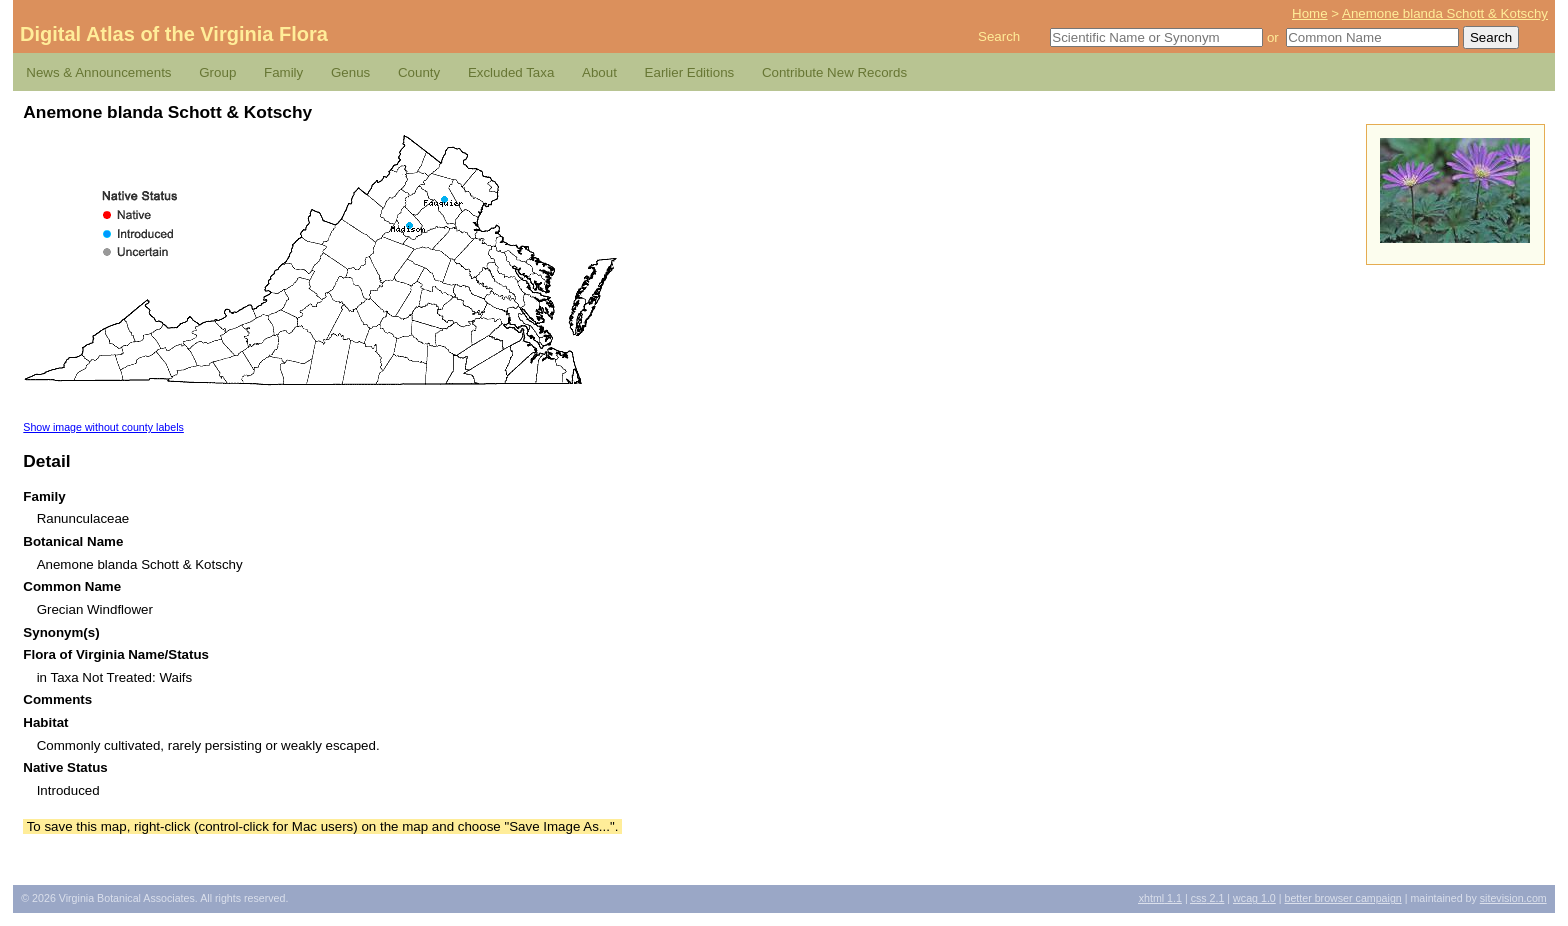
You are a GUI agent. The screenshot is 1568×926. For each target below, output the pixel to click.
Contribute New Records (834, 72)
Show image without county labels (103, 427)
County (419, 72)
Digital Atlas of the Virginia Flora (174, 34)
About (599, 72)
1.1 (1160, 898)
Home (1310, 13)
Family (283, 72)
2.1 (1208, 898)
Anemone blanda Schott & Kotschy (1445, 13)
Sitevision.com (1513, 898)
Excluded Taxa (511, 72)
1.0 (1254, 898)
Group (217, 72)
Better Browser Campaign (1342, 898)
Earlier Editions (690, 72)
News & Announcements (98, 72)
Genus (350, 72)
